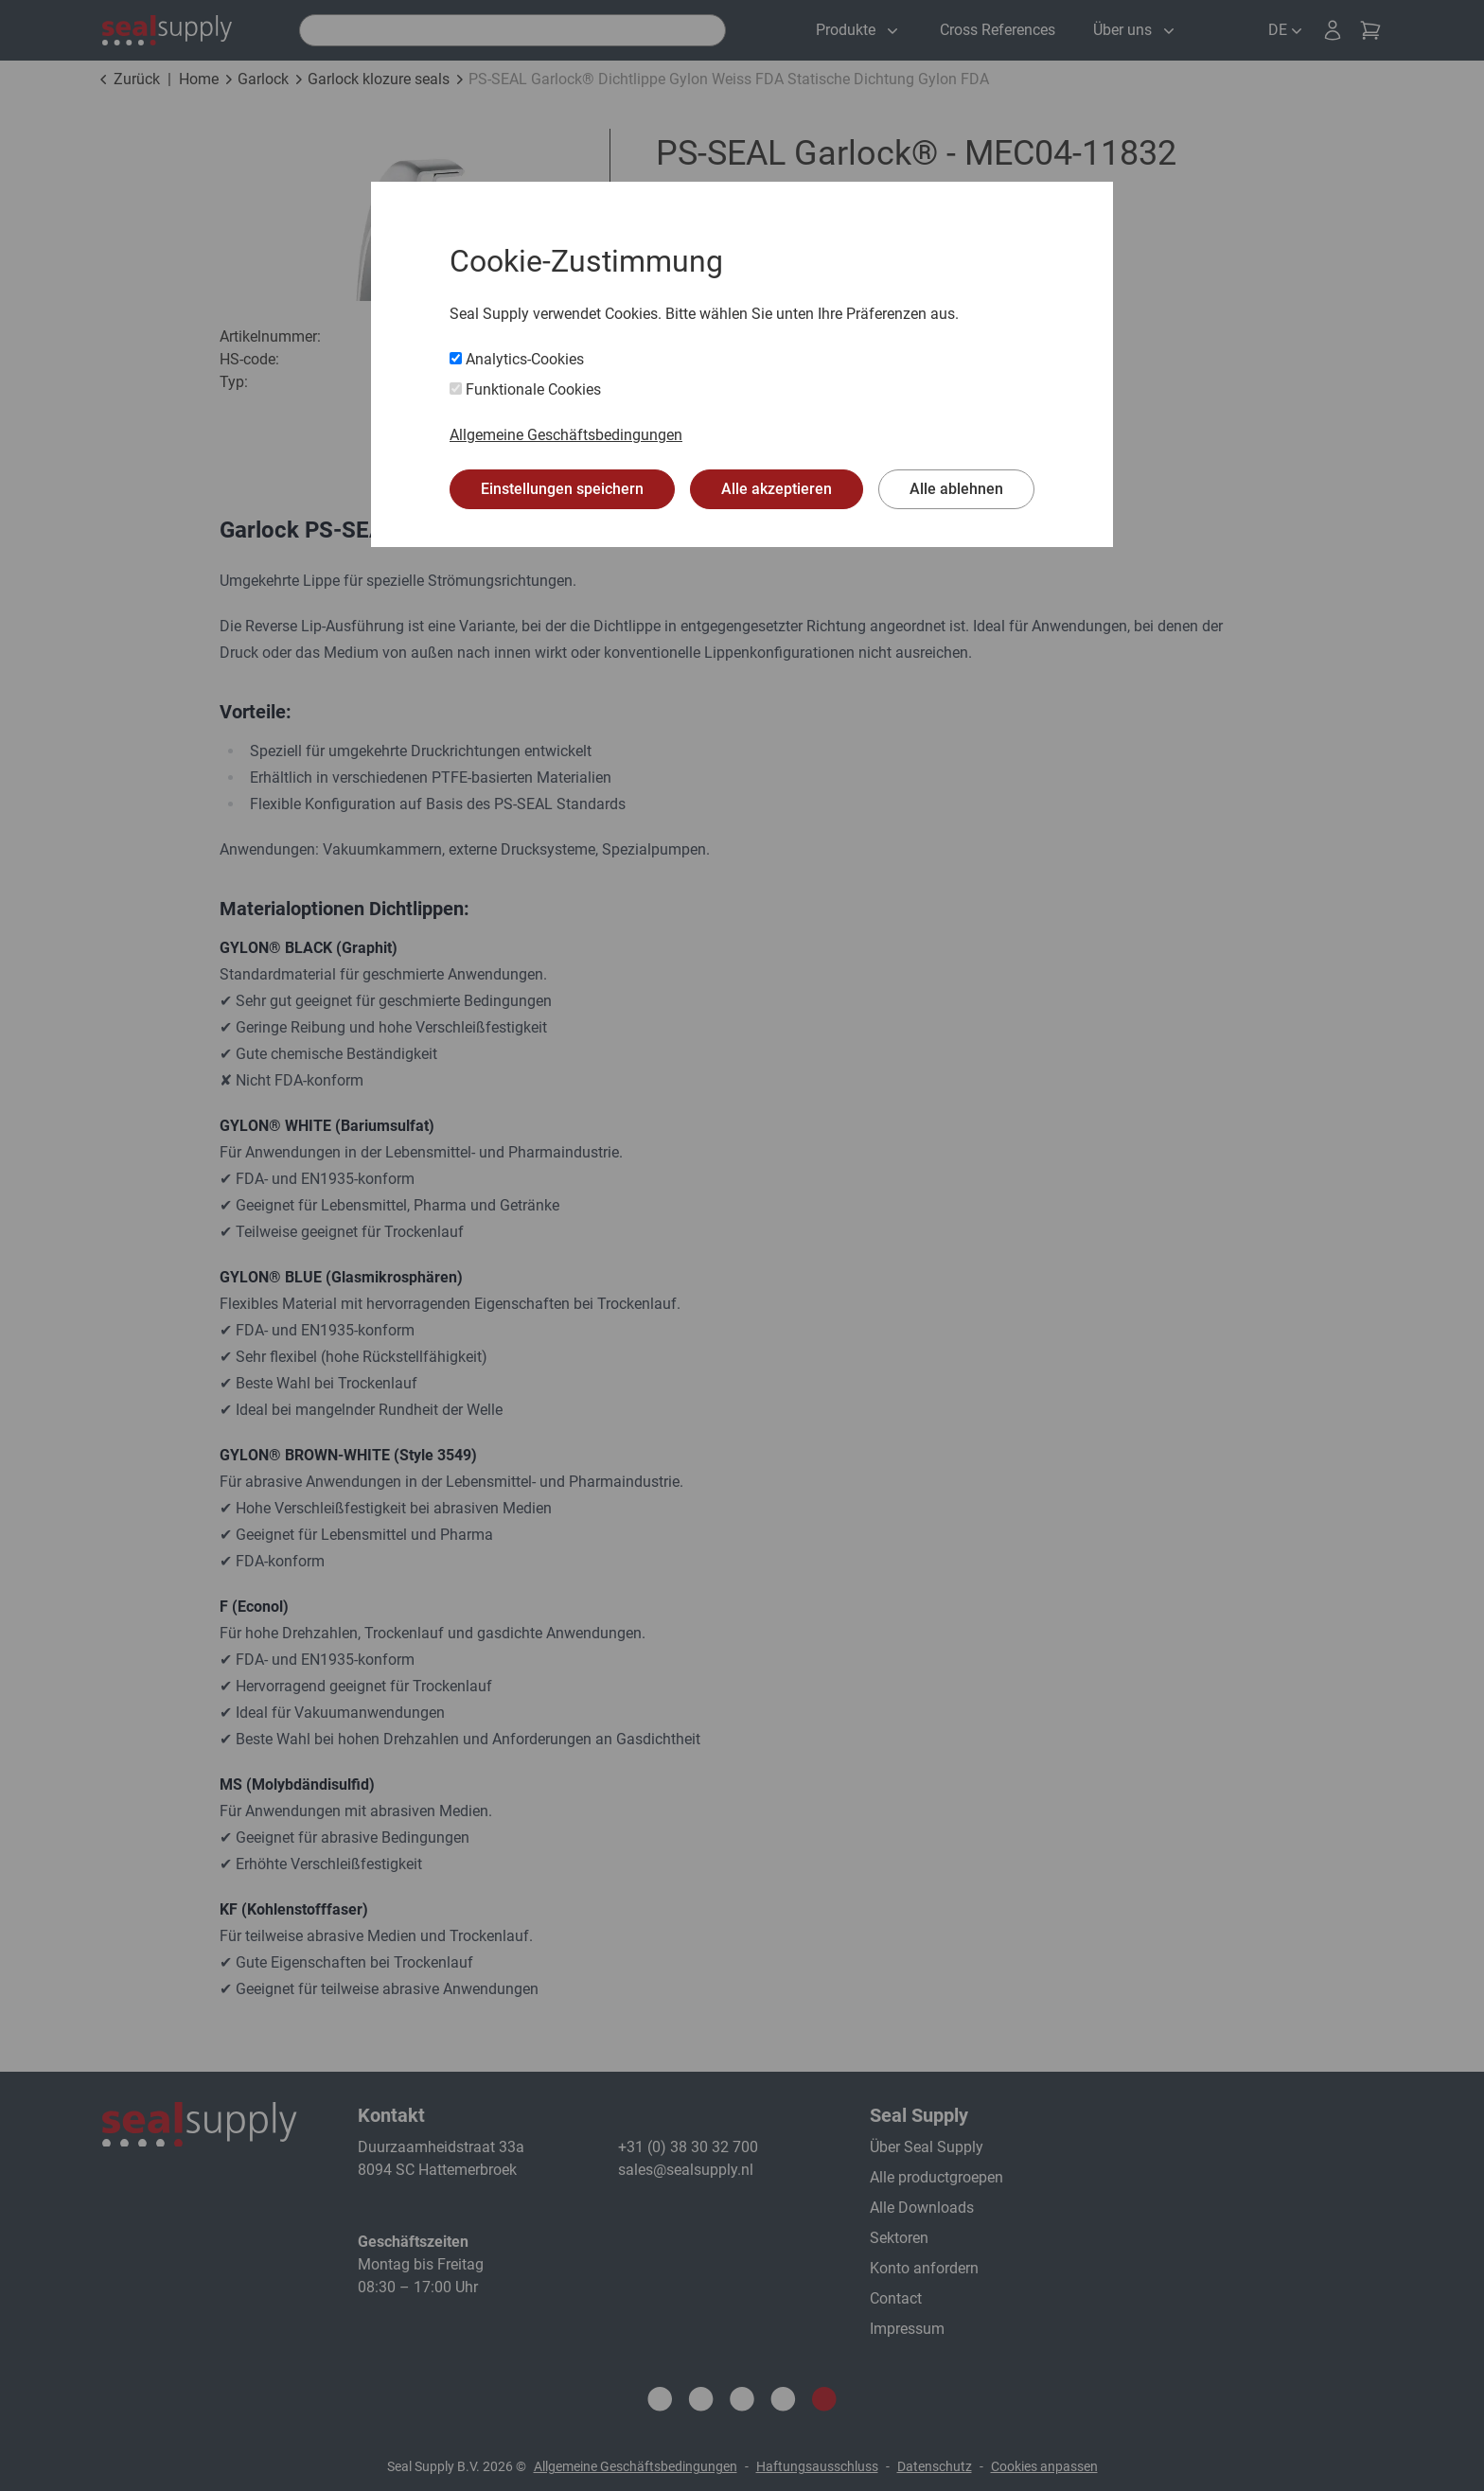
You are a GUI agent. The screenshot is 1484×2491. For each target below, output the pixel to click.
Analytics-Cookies (517, 359)
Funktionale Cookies (525, 389)
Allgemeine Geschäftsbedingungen (566, 435)
